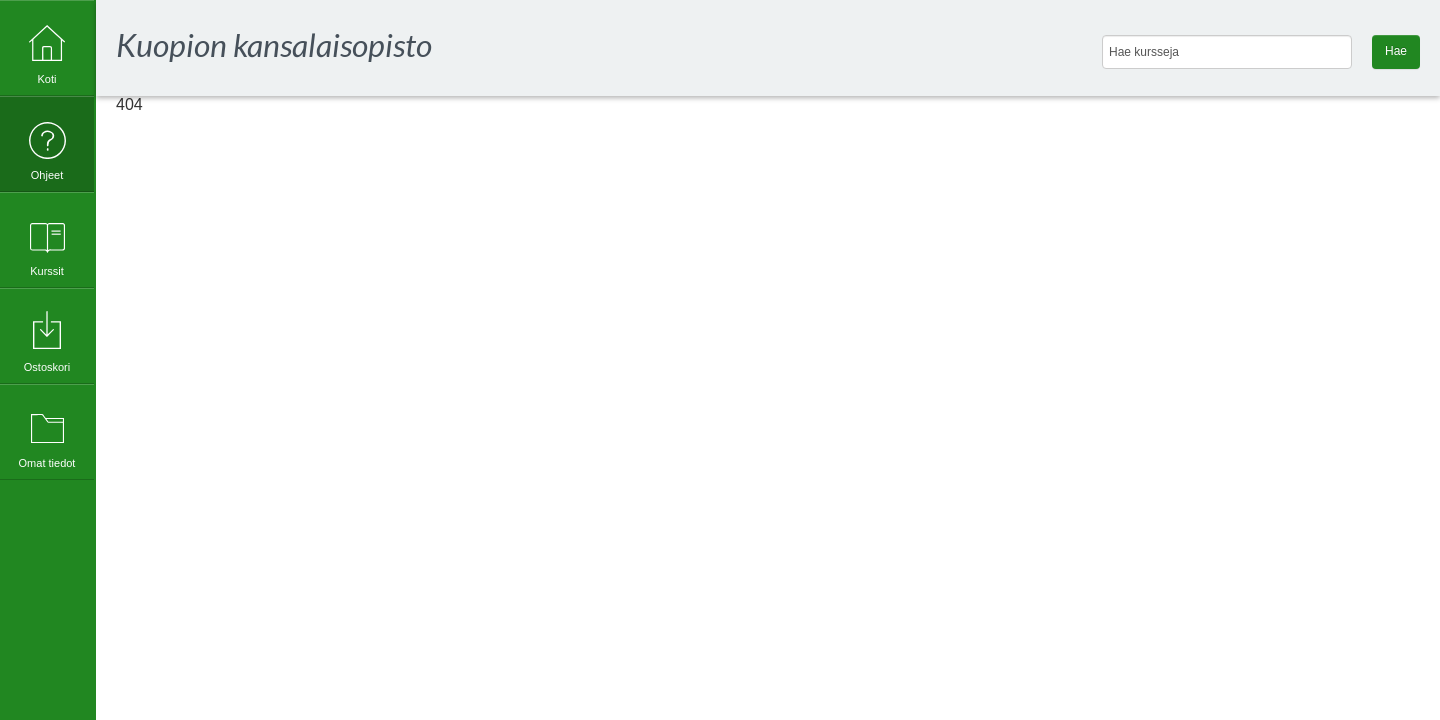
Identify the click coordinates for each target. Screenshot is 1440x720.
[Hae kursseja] (1227, 52)
